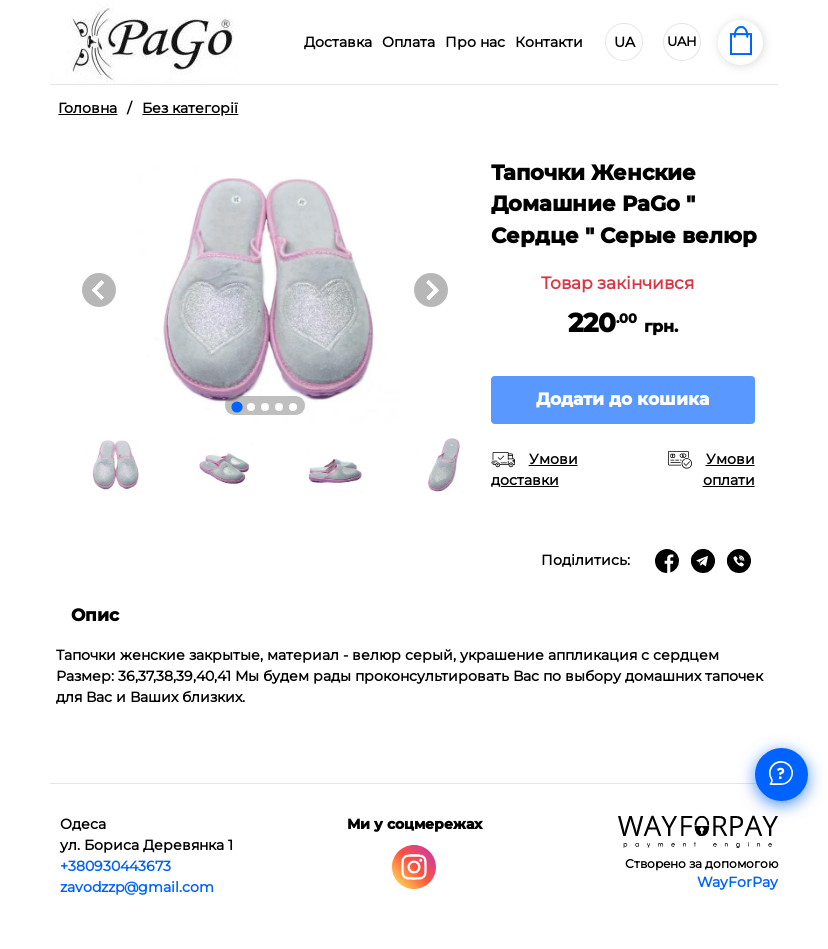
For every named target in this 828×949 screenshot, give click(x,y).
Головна (87, 108)
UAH (682, 41)
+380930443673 (115, 866)
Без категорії (190, 108)
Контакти (549, 42)
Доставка (338, 42)
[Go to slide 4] (279, 407)
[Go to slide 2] (251, 407)
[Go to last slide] (99, 290)
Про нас (475, 42)
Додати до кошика (622, 399)
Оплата (408, 42)
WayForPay (737, 882)
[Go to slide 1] (236, 406)
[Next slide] (431, 290)
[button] (115, 465)
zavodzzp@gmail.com (137, 887)
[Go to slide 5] (293, 407)
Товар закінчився (617, 283)
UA (624, 42)
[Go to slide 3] (265, 407)
